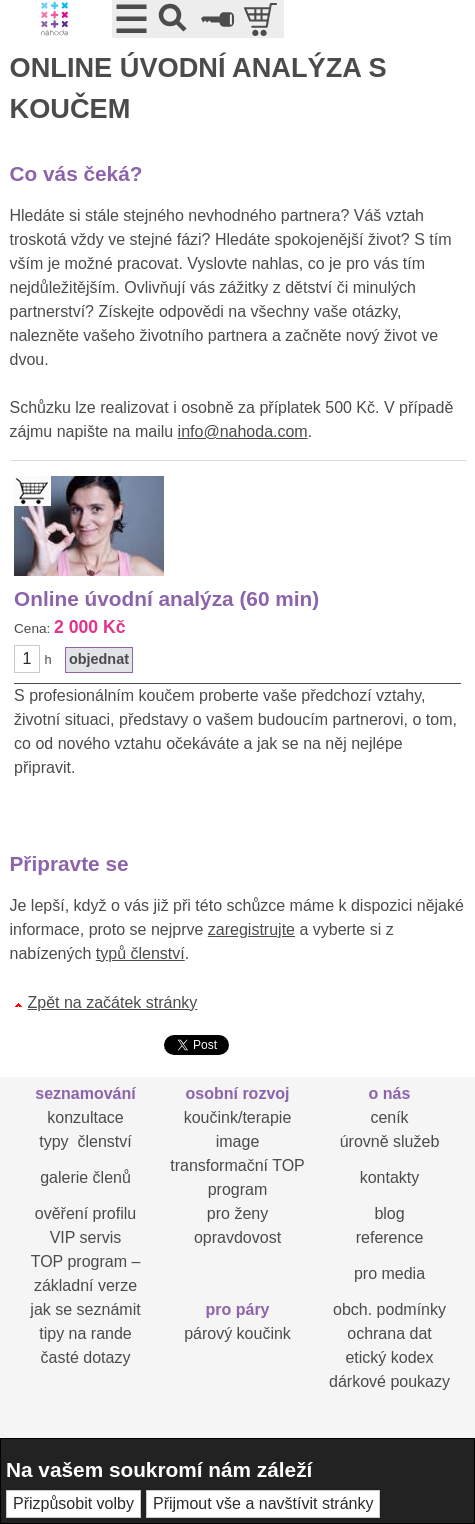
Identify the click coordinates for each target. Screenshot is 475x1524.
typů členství (140, 953)
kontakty (390, 1177)
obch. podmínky (389, 1309)
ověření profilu (85, 1213)
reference (390, 1237)
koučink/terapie (238, 1117)
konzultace (85, 1117)
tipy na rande (85, 1333)
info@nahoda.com (243, 431)
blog (389, 1213)
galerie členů (85, 1177)
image (238, 1141)
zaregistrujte (251, 929)
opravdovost (237, 1237)
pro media (389, 1273)
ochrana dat (389, 1333)
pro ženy (237, 1213)
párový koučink (237, 1333)
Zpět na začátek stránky (113, 1002)
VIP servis (86, 1237)
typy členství (85, 1141)
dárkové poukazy (389, 1381)
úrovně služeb (390, 1141)
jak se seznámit (85, 1309)
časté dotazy (86, 1357)
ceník (389, 1117)
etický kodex (389, 1357)
